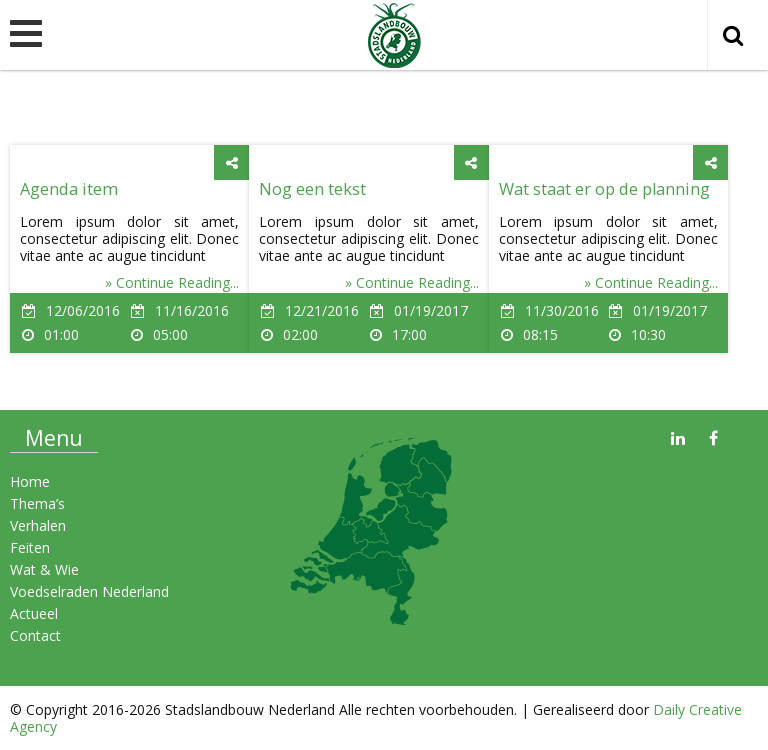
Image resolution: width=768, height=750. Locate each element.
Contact (35, 635)
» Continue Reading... (172, 282)
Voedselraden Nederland (89, 591)
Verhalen (38, 525)
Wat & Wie (44, 569)
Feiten (30, 547)
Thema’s (37, 503)
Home (30, 481)
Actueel (34, 613)
